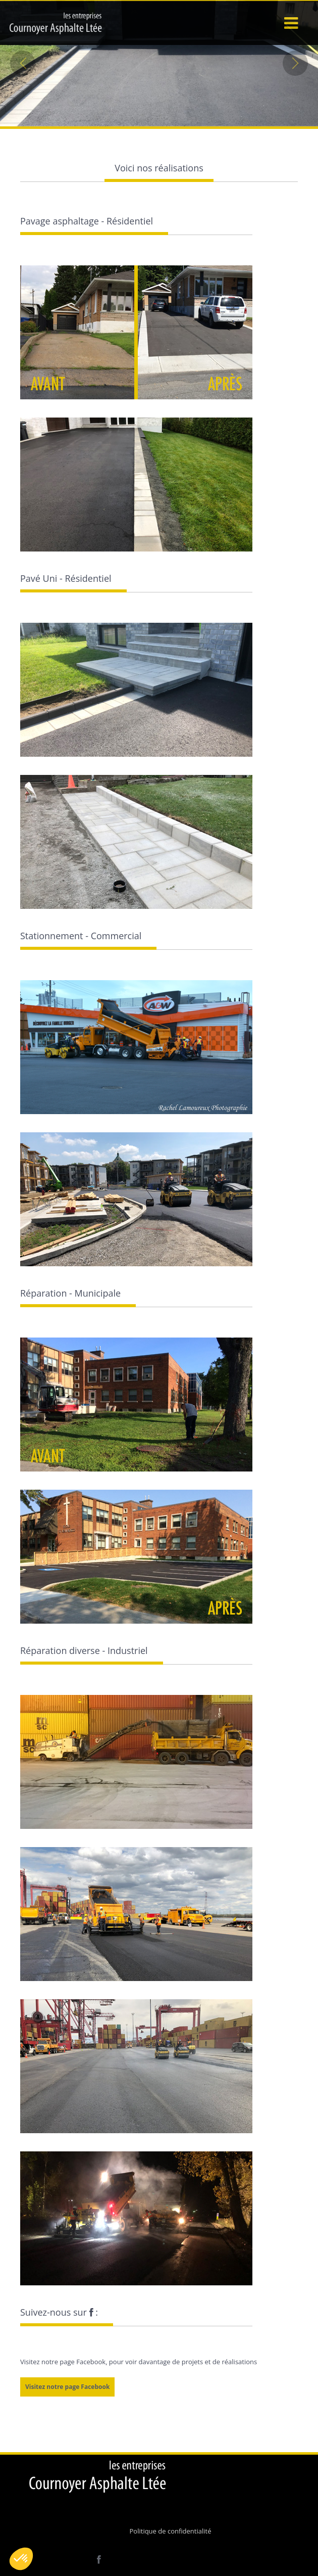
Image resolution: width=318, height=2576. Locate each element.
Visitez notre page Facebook (67, 2386)
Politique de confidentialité (170, 2531)
